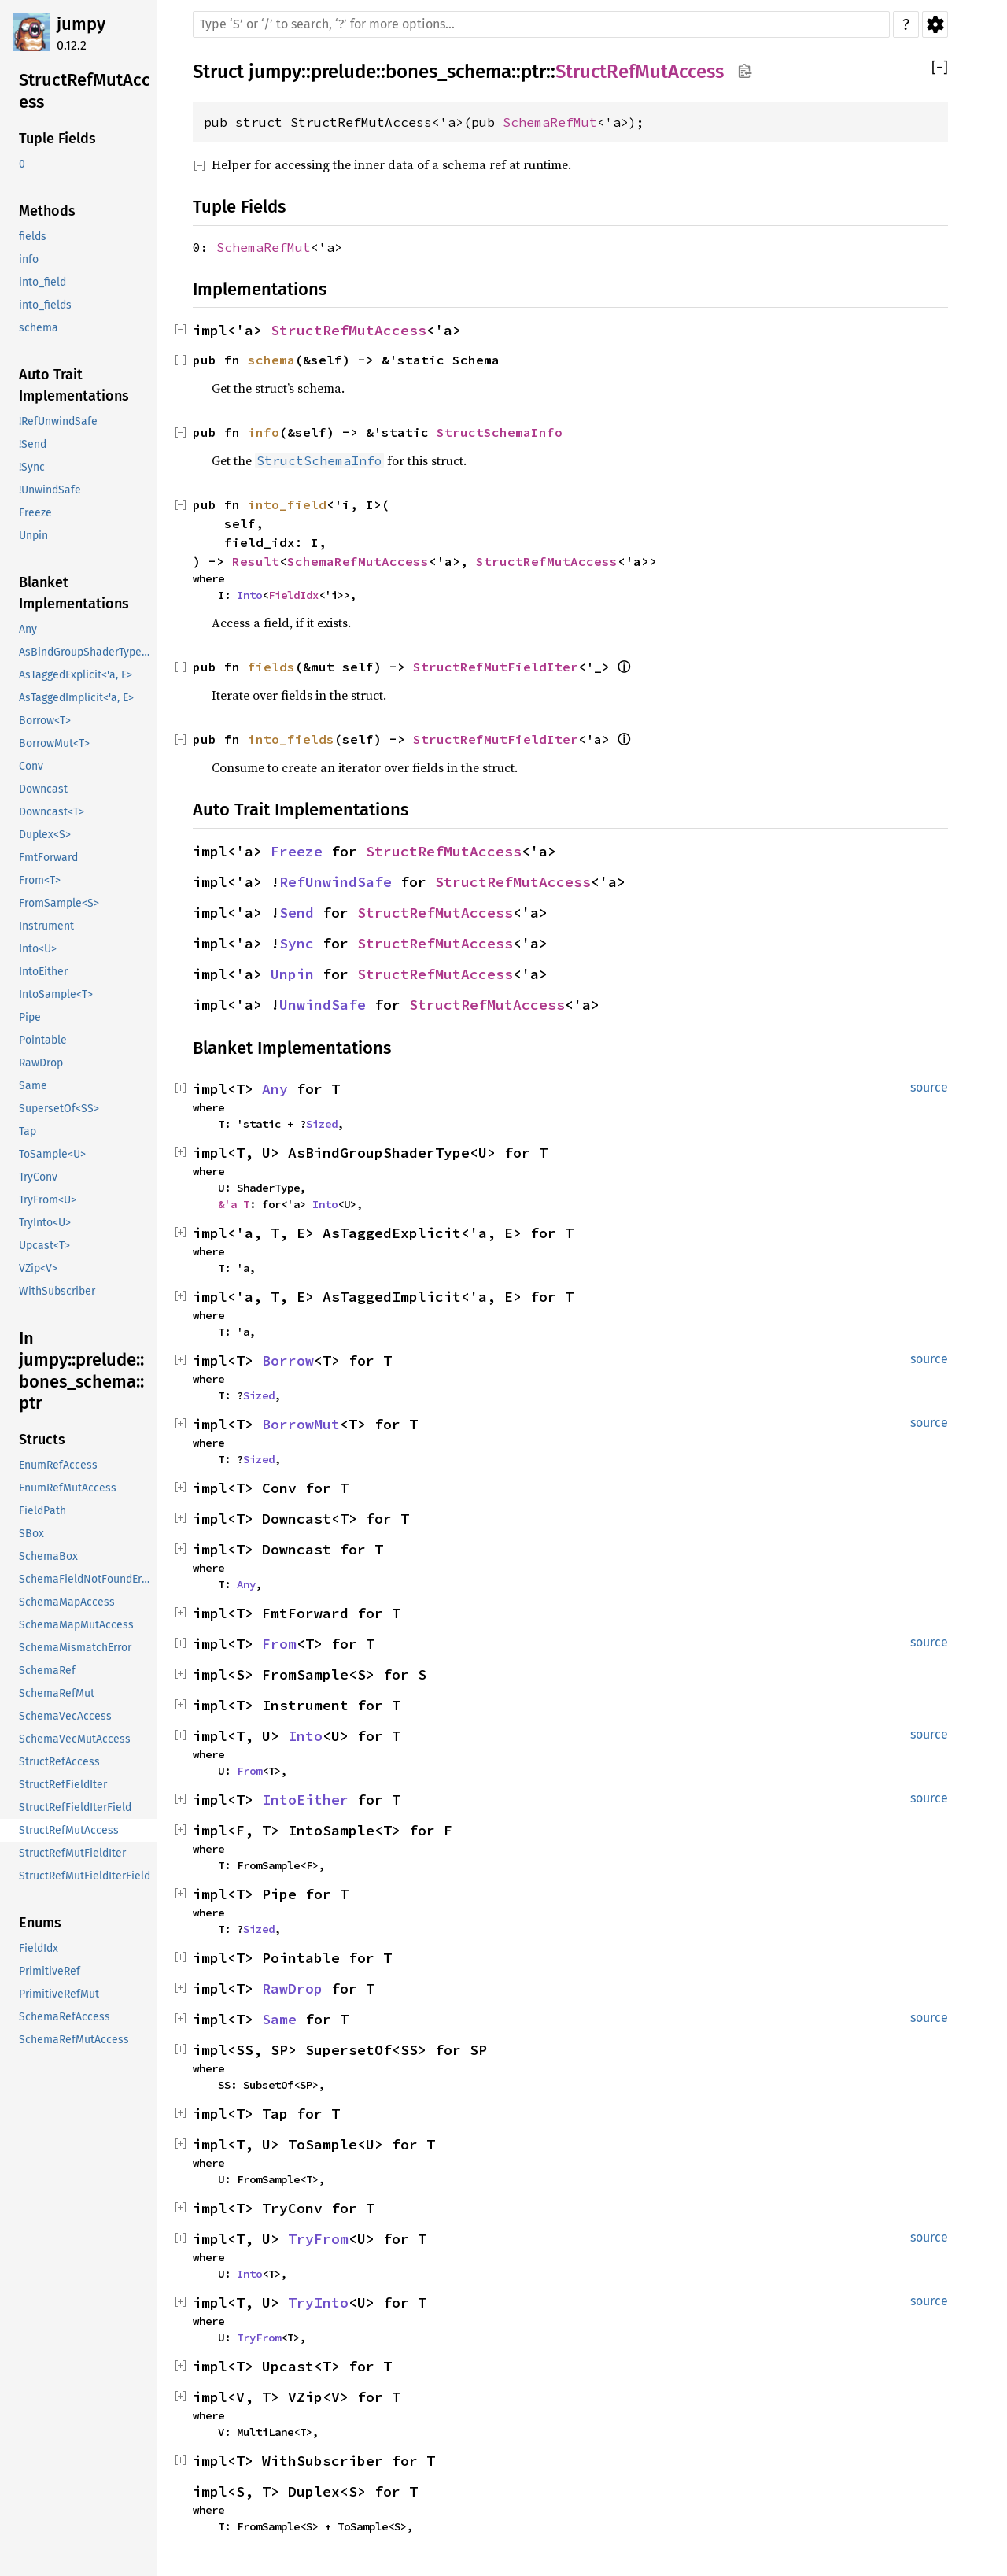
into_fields (291, 739)
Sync (296, 943)
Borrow (288, 1360)
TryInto (318, 2302)
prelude (343, 72)
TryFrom (318, 2239)
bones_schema (448, 72)
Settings (935, 24)
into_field (287, 504)
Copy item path (745, 70)
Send (296, 913)
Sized (322, 1124)
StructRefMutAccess (639, 72)
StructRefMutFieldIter (495, 666)
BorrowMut (301, 1424)
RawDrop (292, 1988)
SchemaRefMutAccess (358, 561)
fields (271, 666)
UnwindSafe (322, 1005)
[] (939, 68)
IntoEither (305, 1800)
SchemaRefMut (550, 122)
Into (249, 595)
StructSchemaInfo (500, 432)
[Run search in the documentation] (541, 24)
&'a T (233, 1204)
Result (255, 561)
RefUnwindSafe (335, 882)
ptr (533, 72)
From (279, 1644)
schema (271, 360)
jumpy (81, 24)
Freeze (297, 851)
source (929, 1087)
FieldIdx (293, 595)
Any (275, 1089)
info (263, 432)
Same (279, 2019)
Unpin (292, 974)
